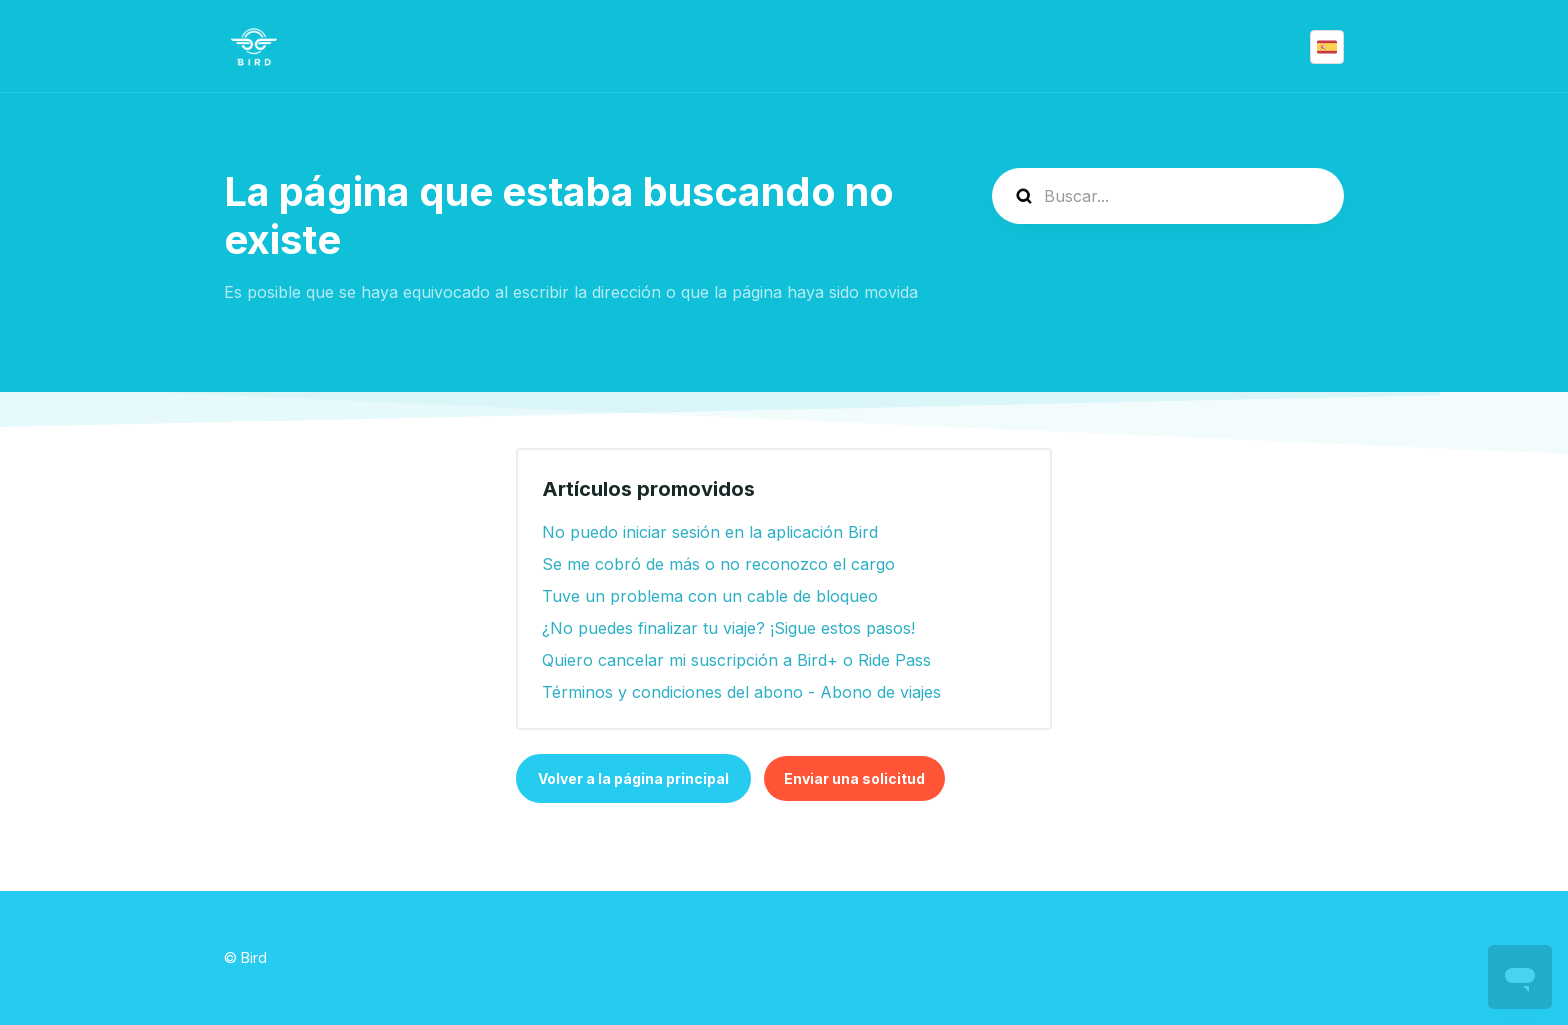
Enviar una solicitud (854, 778)
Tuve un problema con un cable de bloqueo (710, 596)
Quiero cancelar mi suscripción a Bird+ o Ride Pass (736, 660)
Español (1327, 47)
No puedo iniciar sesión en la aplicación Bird (710, 532)
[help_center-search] (1168, 196)
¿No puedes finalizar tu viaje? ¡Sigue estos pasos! (728, 628)
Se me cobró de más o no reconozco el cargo (718, 564)
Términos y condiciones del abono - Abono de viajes (741, 692)
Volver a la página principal (633, 778)
